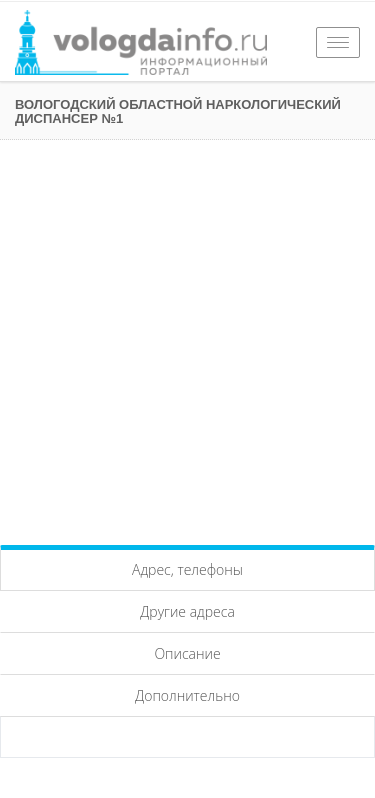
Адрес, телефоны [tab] (187, 569)
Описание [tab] (187, 653)
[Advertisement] (187, 337)
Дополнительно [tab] (187, 695)
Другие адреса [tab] (187, 611)
